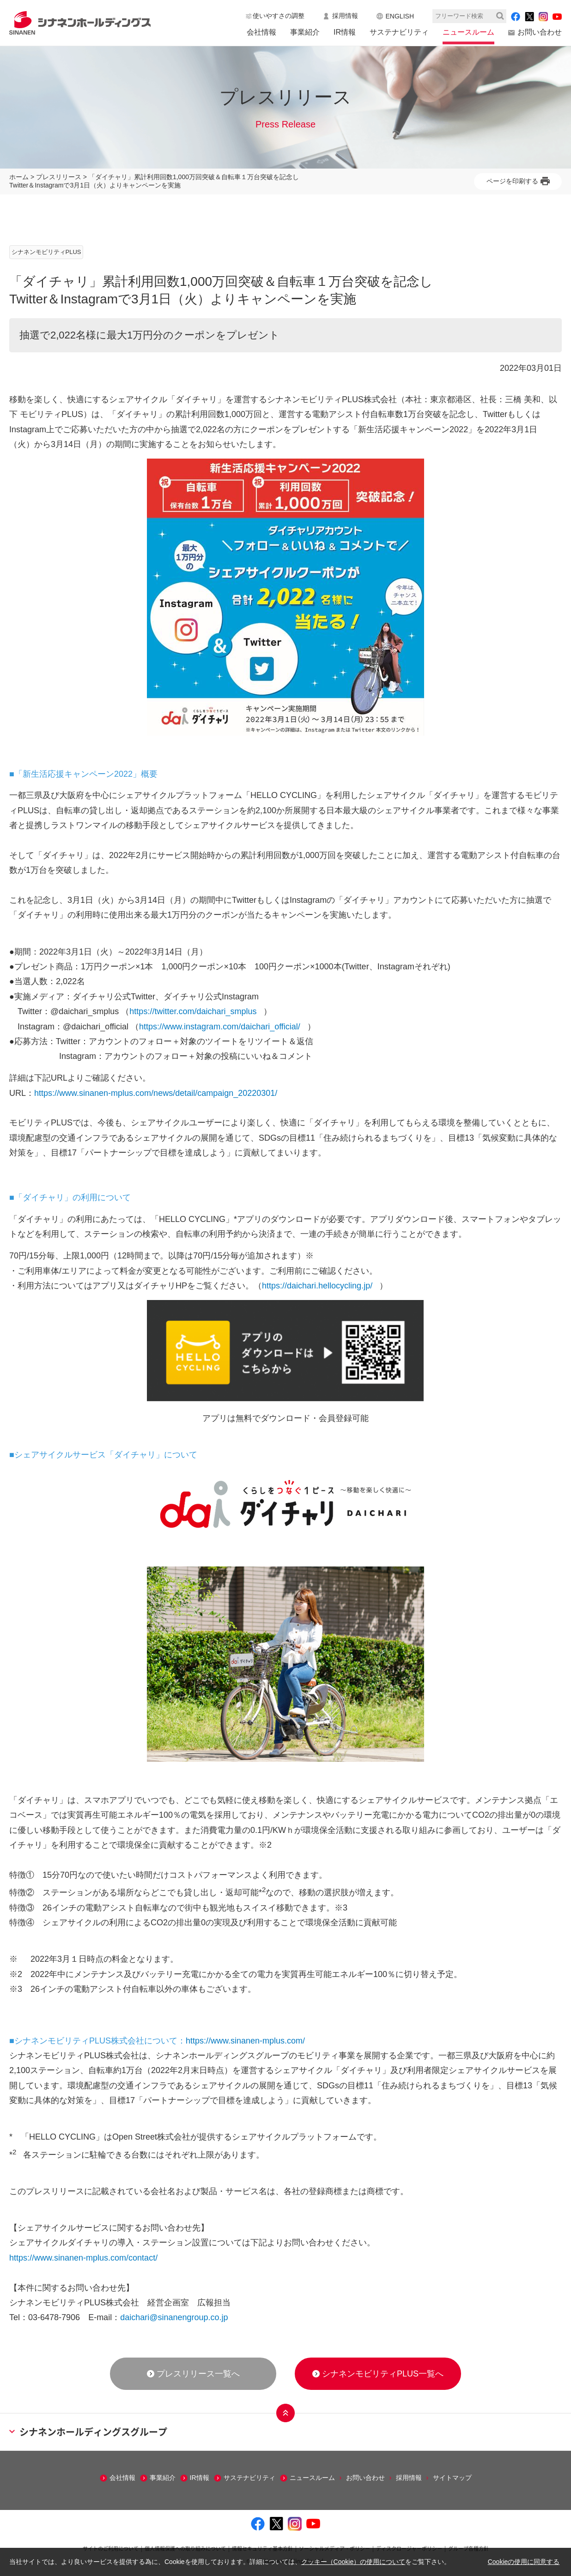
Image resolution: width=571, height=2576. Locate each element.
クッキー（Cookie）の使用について (353, 2561)
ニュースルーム (468, 32)
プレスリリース (58, 177)
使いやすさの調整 (278, 15)
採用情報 (345, 15)
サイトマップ (452, 2477)
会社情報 (261, 32)
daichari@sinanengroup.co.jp (174, 2317)
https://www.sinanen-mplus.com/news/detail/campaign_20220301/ (155, 1093)
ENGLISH (400, 16)
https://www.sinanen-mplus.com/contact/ (83, 2257)
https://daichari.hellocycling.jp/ (317, 1285)
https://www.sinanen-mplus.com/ (245, 2040)
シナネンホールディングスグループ (88, 2431)
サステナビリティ (399, 32)
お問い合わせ (539, 32)
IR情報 (345, 32)
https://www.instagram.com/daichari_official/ (219, 1026)
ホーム (19, 177)
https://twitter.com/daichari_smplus (192, 1011)
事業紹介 (305, 32)
